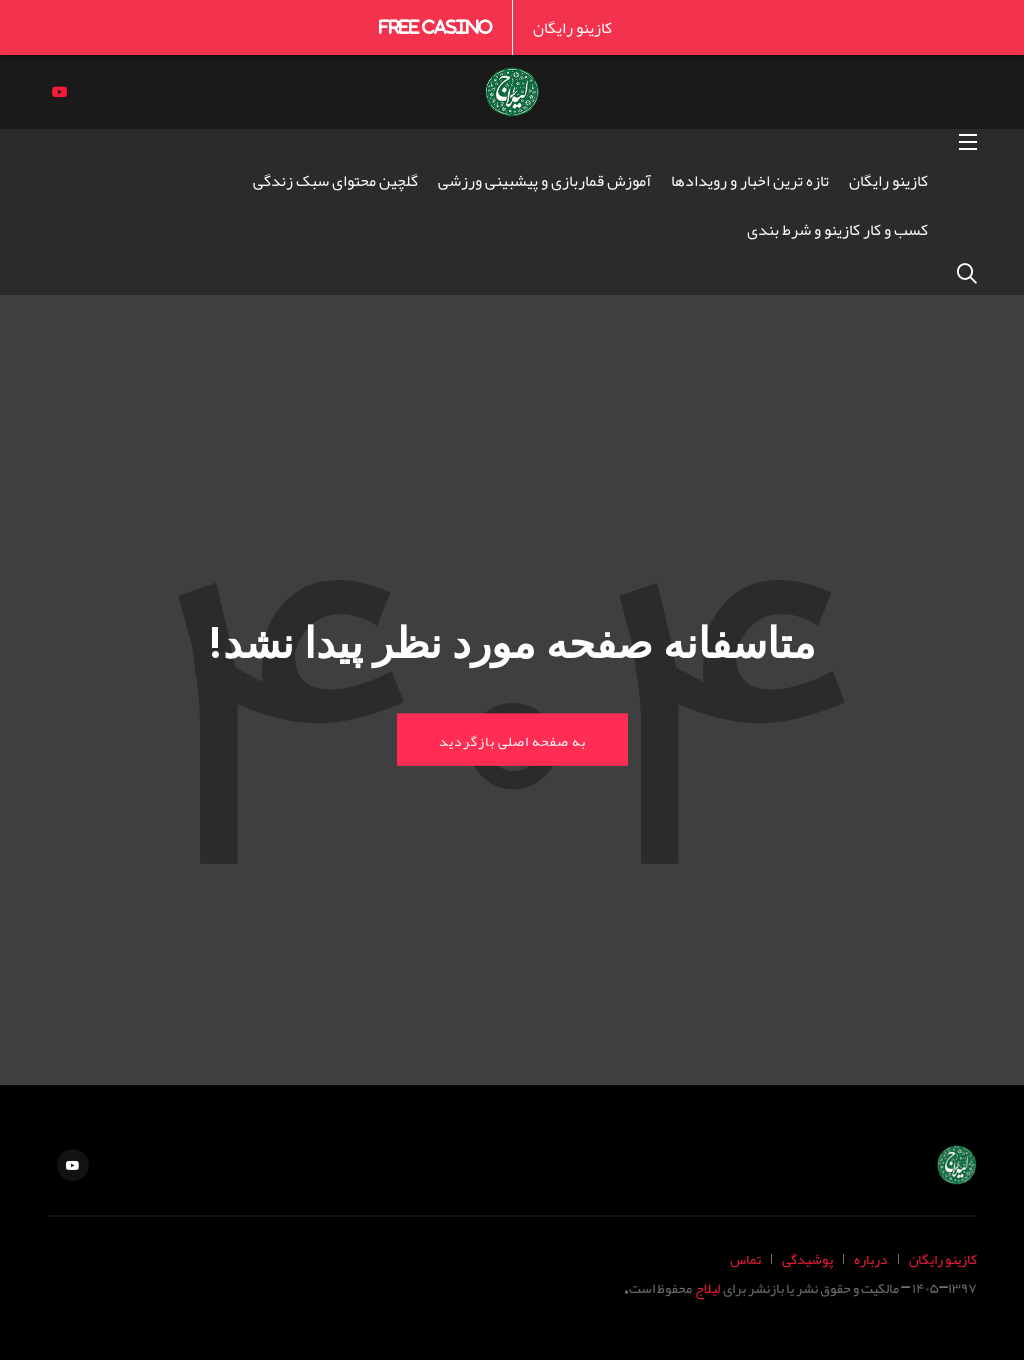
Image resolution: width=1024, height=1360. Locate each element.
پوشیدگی (807, 1258)
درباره (871, 1258)
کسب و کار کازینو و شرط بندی (837, 229)
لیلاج (707, 1287)
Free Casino (435, 27)
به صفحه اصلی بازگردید (512, 739)
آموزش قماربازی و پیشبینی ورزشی (544, 180)
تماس (745, 1258)
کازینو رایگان (572, 27)
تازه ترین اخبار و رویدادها (750, 180)
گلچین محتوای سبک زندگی (335, 180)
